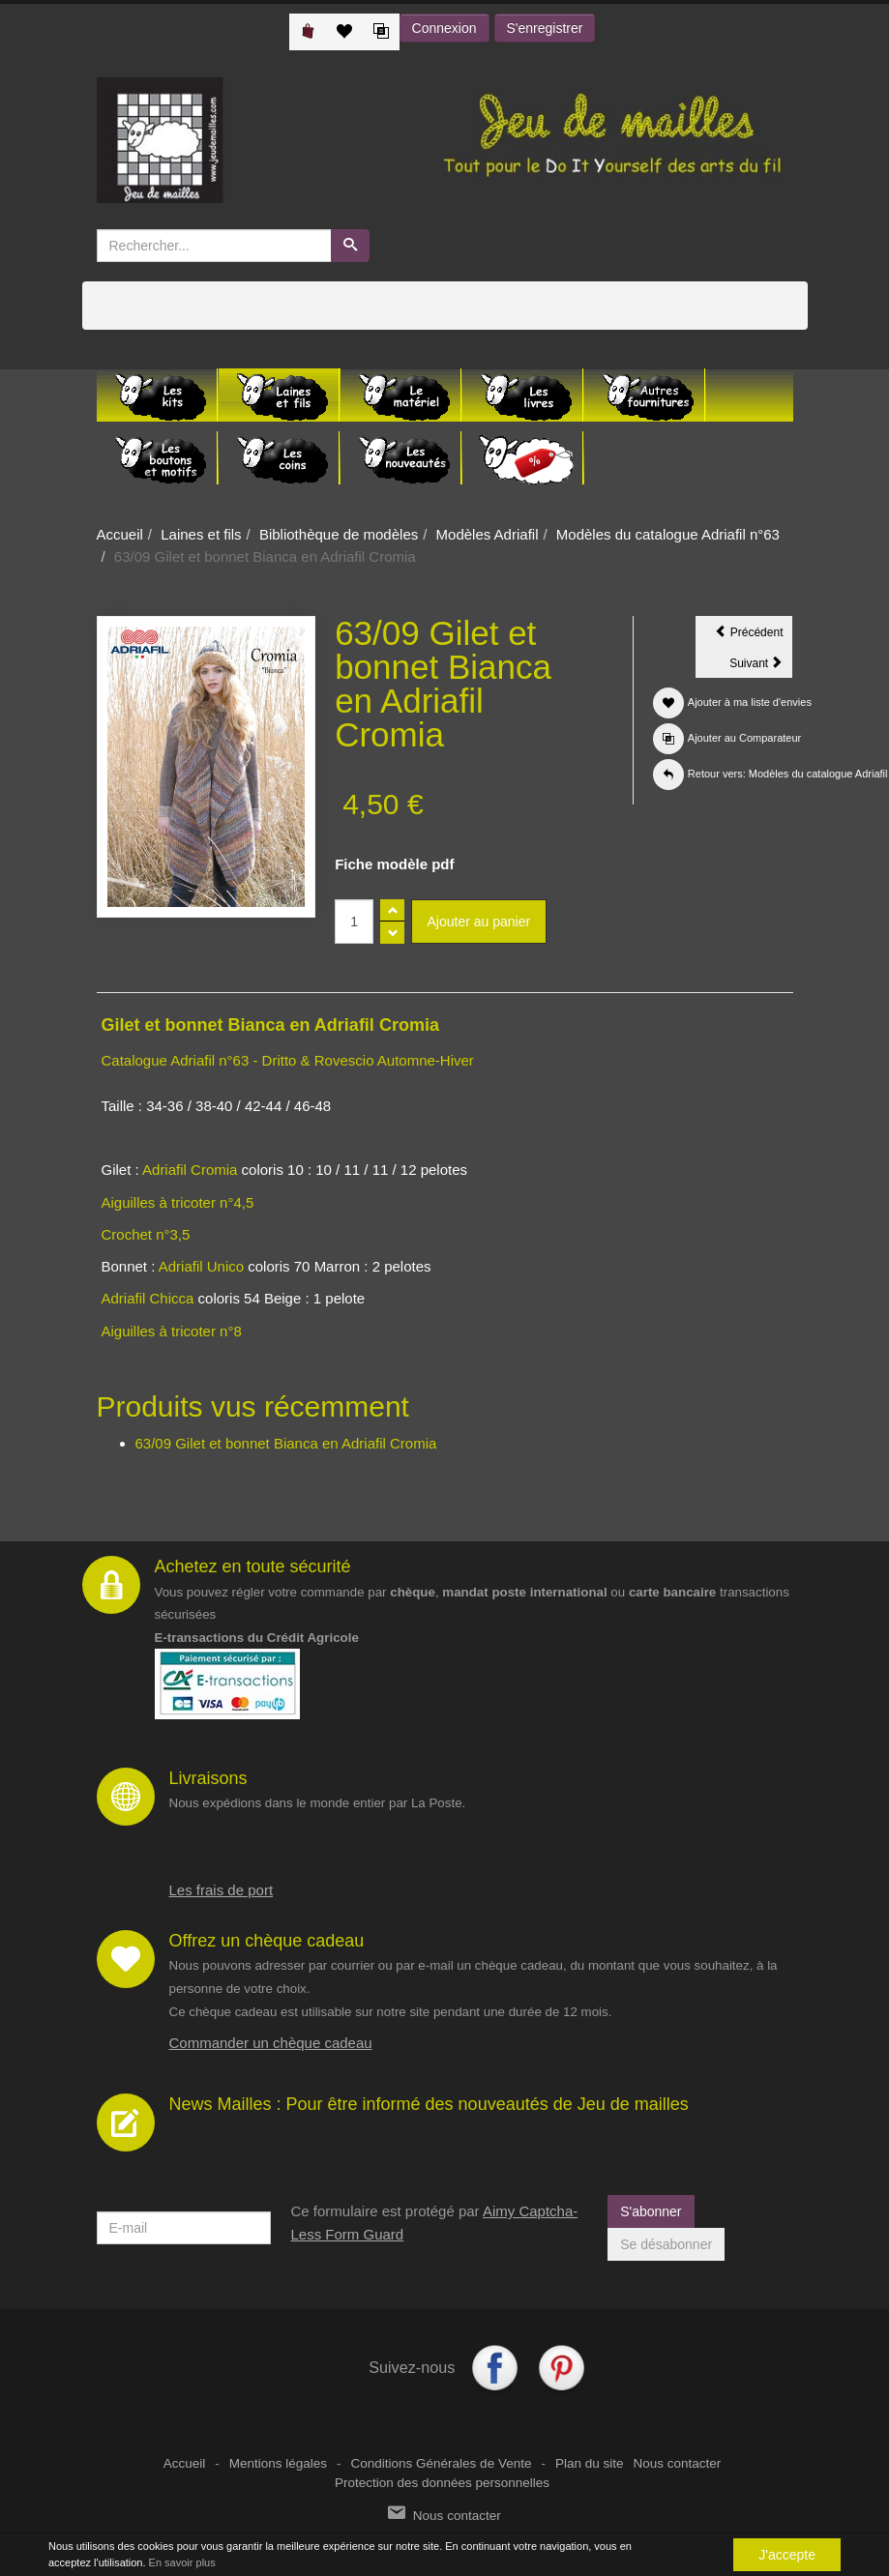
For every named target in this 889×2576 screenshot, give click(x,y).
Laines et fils (201, 534)
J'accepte (786, 2555)
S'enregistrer (545, 28)
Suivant (760, 666)
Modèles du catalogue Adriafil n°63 (668, 534)
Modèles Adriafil (487, 534)
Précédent (753, 635)
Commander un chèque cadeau (270, 2042)
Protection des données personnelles (442, 2482)
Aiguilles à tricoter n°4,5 (178, 1202)
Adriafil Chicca (148, 1298)
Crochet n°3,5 (146, 1234)
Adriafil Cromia (189, 1169)
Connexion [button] (444, 28)
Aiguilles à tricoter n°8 (174, 1331)
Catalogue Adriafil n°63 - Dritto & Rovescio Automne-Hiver (288, 1060)
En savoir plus (182, 2563)
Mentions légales (278, 2463)
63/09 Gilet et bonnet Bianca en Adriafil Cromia (286, 1443)
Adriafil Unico (201, 1266)
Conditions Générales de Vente (441, 2463)
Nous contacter (677, 2463)
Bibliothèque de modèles (338, 534)
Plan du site (589, 2463)
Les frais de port (221, 1890)
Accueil (120, 534)
